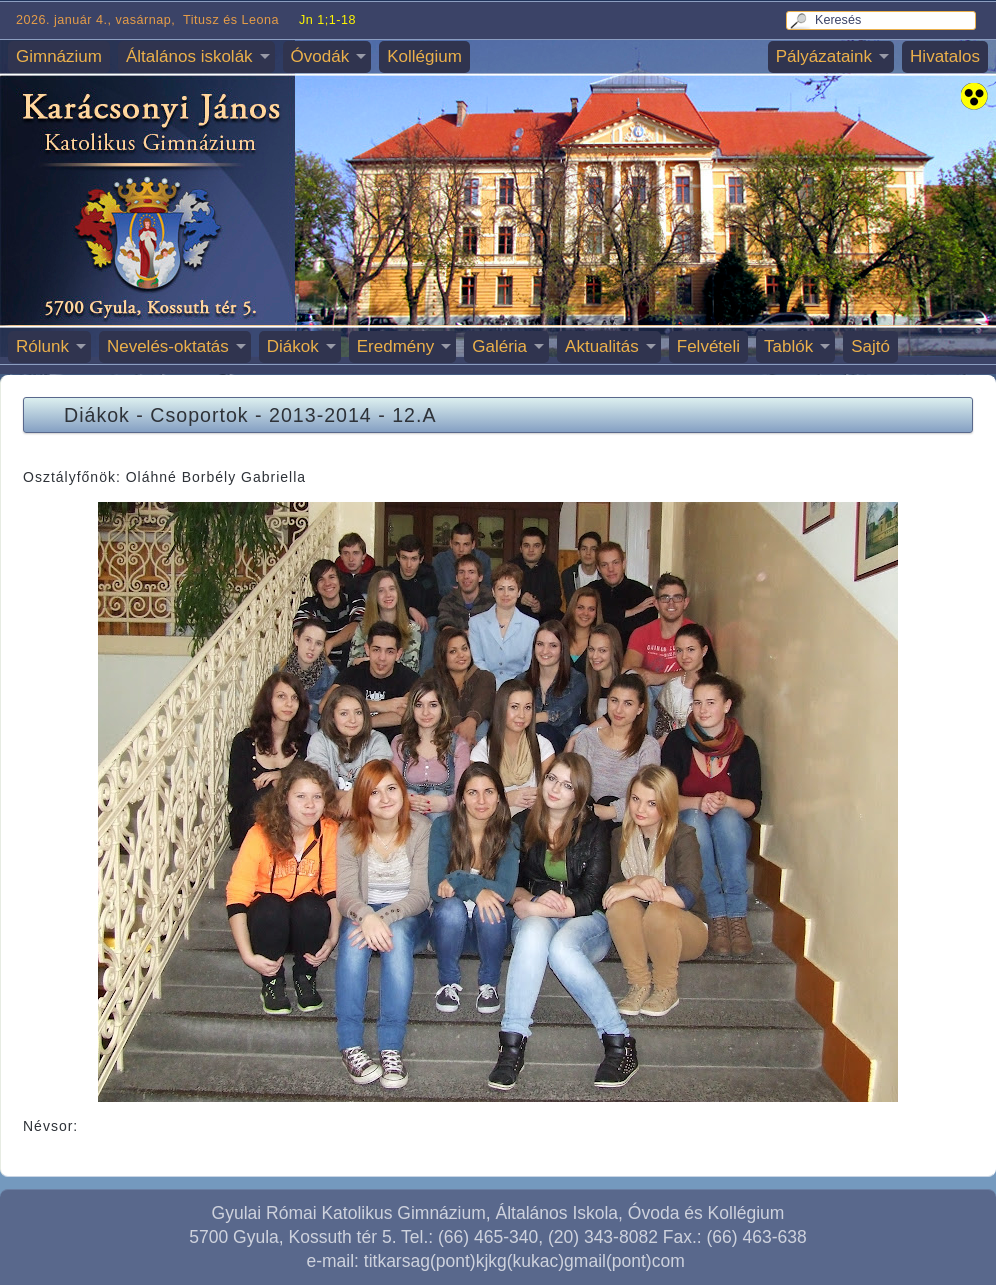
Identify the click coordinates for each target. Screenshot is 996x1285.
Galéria (499, 346)
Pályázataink (824, 56)
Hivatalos (945, 56)
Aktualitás (602, 346)
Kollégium (424, 56)
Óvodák (320, 56)
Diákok (293, 346)
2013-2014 (320, 415)
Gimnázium (59, 56)
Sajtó (870, 346)
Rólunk (42, 346)
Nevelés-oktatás (168, 346)
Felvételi (708, 346)
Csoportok (199, 415)
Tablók (788, 346)
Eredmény (395, 346)
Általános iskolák (189, 56)
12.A (414, 415)
